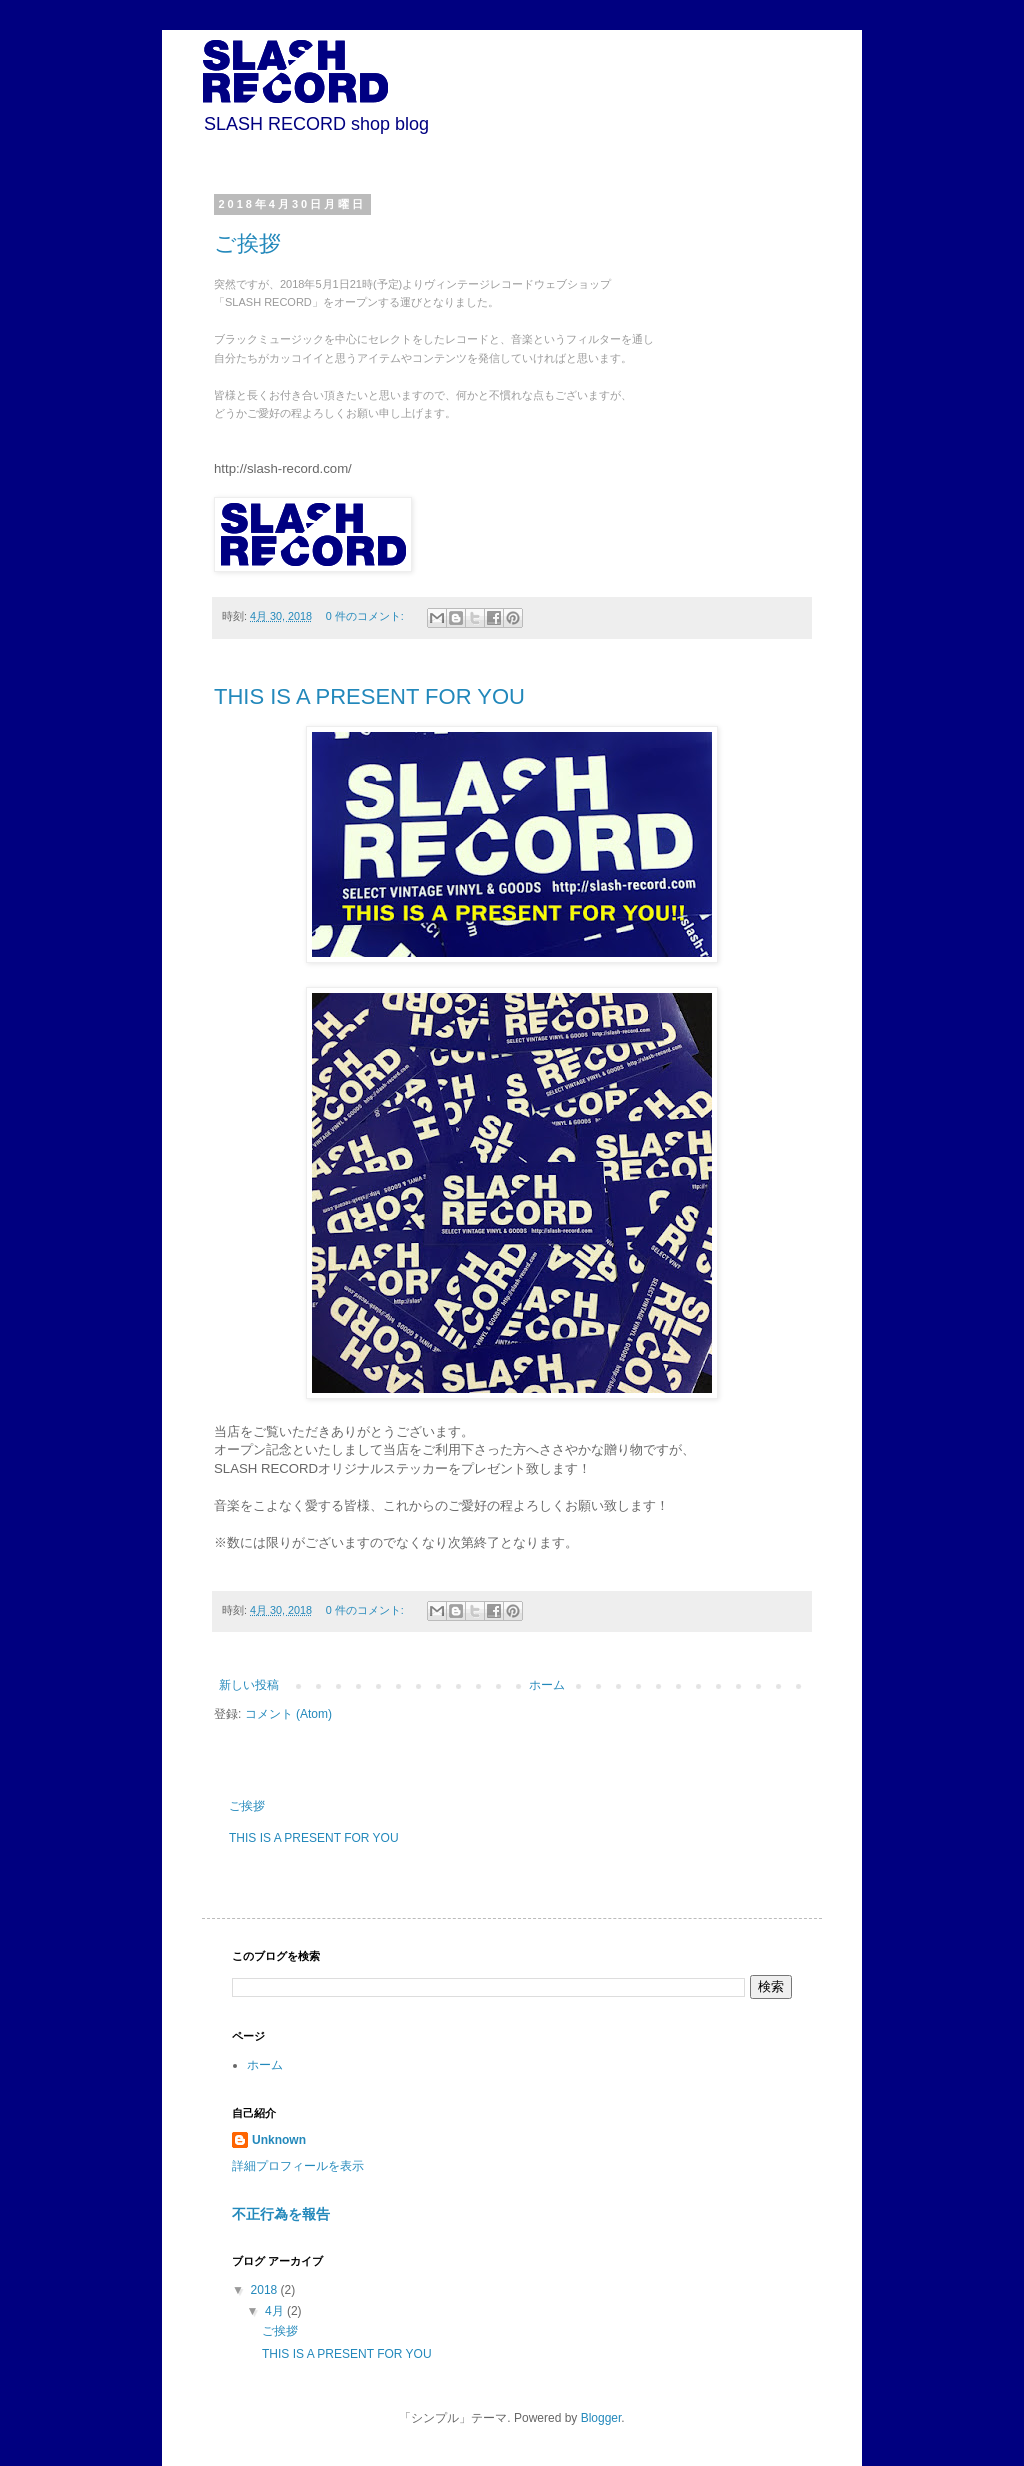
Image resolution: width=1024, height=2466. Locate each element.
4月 (276, 2311)
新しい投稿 (249, 1685)
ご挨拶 (247, 243)
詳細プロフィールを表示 (298, 2166)
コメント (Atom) (288, 1714)
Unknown (279, 2140)
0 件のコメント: (366, 616)
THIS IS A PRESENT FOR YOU (369, 696)
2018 (266, 2290)
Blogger (601, 2418)
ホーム (547, 1685)
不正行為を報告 (281, 2214)
